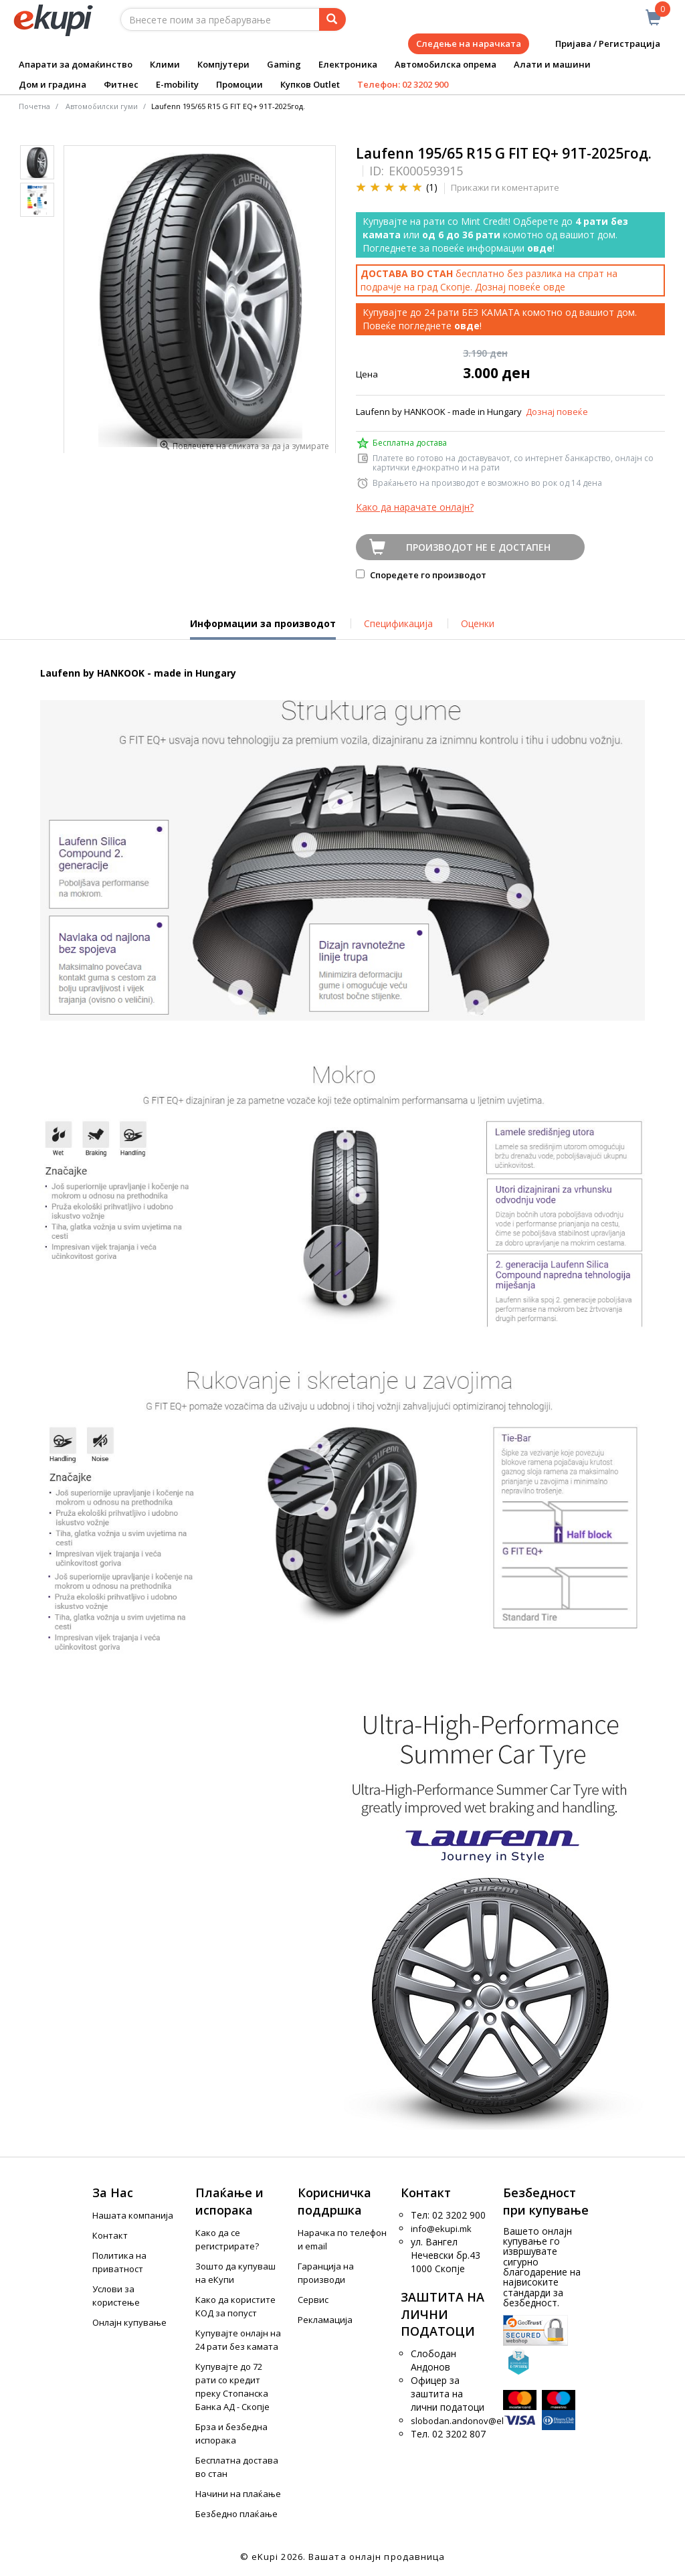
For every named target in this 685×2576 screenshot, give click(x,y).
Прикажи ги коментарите (505, 187)
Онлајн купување (129, 2322)
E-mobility (177, 84)
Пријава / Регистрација (598, 43)
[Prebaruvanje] (332, 19)
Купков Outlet (310, 84)
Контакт (110, 2235)
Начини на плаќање (238, 2494)
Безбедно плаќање (236, 2514)
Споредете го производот (421, 575)
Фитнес (121, 84)
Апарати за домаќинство (75, 64)
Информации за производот (263, 628)
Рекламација (325, 2320)
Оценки (477, 623)
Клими (165, 64)
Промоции (239, 84)
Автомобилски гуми (102, 106)
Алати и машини (552, 64)
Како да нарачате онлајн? (415, 507)
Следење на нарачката (468, 43)
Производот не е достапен (478, 547)
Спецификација (398, 623)
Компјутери (223, 64)
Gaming (284, 64)
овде (554, 286)
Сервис (313, 2300)
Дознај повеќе (557, 412)
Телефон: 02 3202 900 (402, 84)
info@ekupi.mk (441, 2229)
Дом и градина (52, 84)
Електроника (347, 64)
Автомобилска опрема (445, 64)
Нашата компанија (132, 2215)
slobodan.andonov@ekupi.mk (472, 2421)
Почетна (34, 106)
